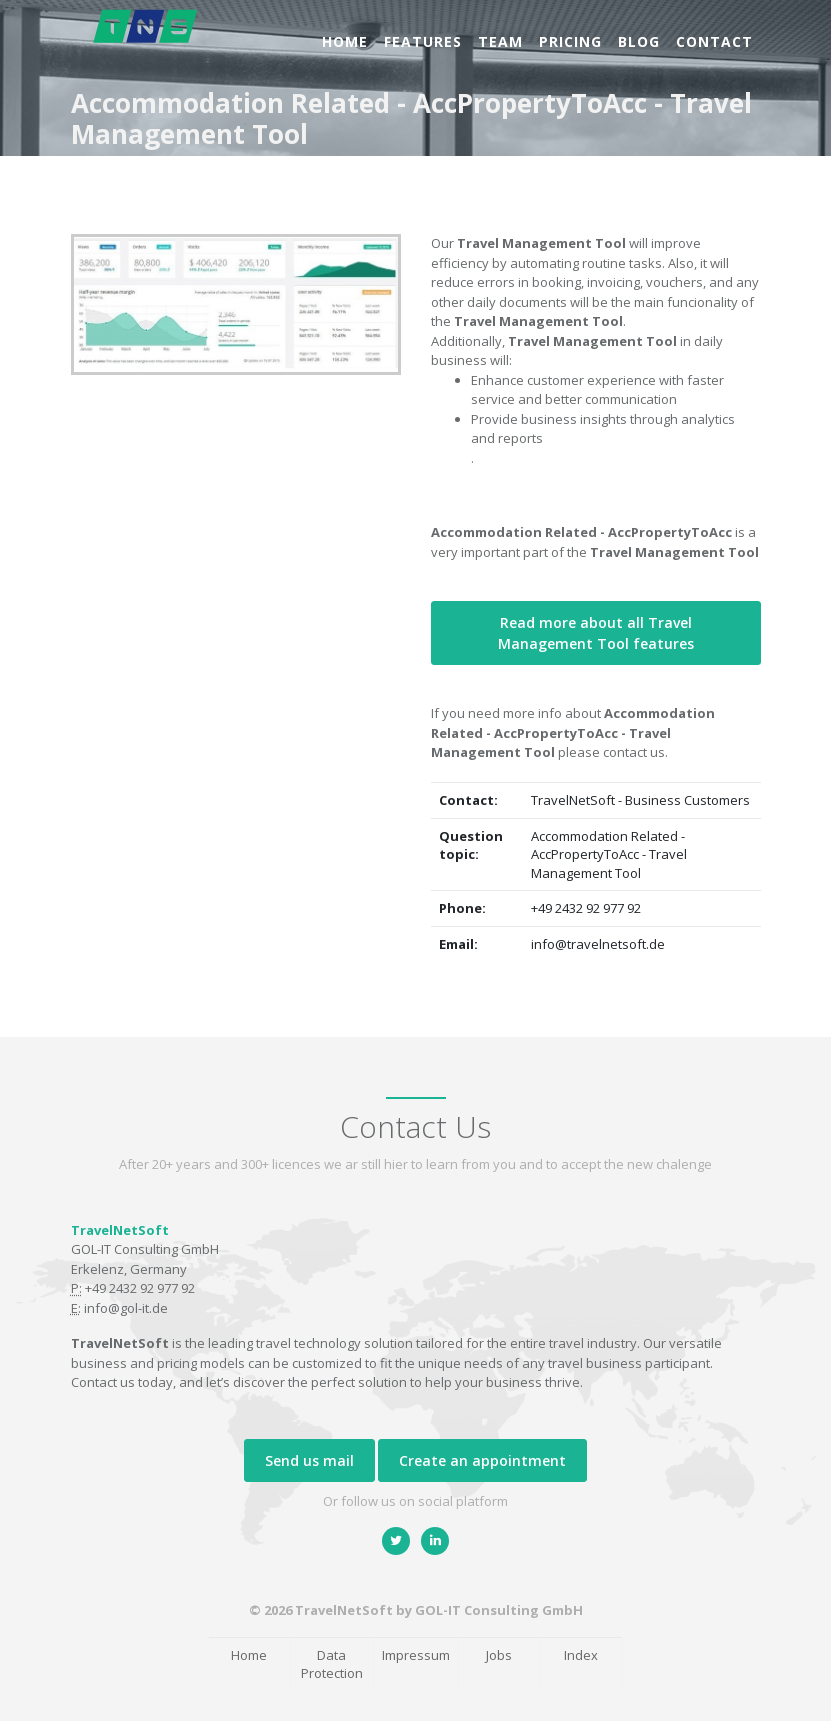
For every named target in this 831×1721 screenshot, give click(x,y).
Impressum (416, 1655)
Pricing (570, 41)
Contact (714, 41)
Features (423, 41)
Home (345, 41)
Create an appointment (482, 1460)
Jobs (499, 1655)
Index (581, 1655)
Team (500, 41)
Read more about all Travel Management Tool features (596, 633)
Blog (639, 41)
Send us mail (309, 1460)
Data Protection (332, 1664)
